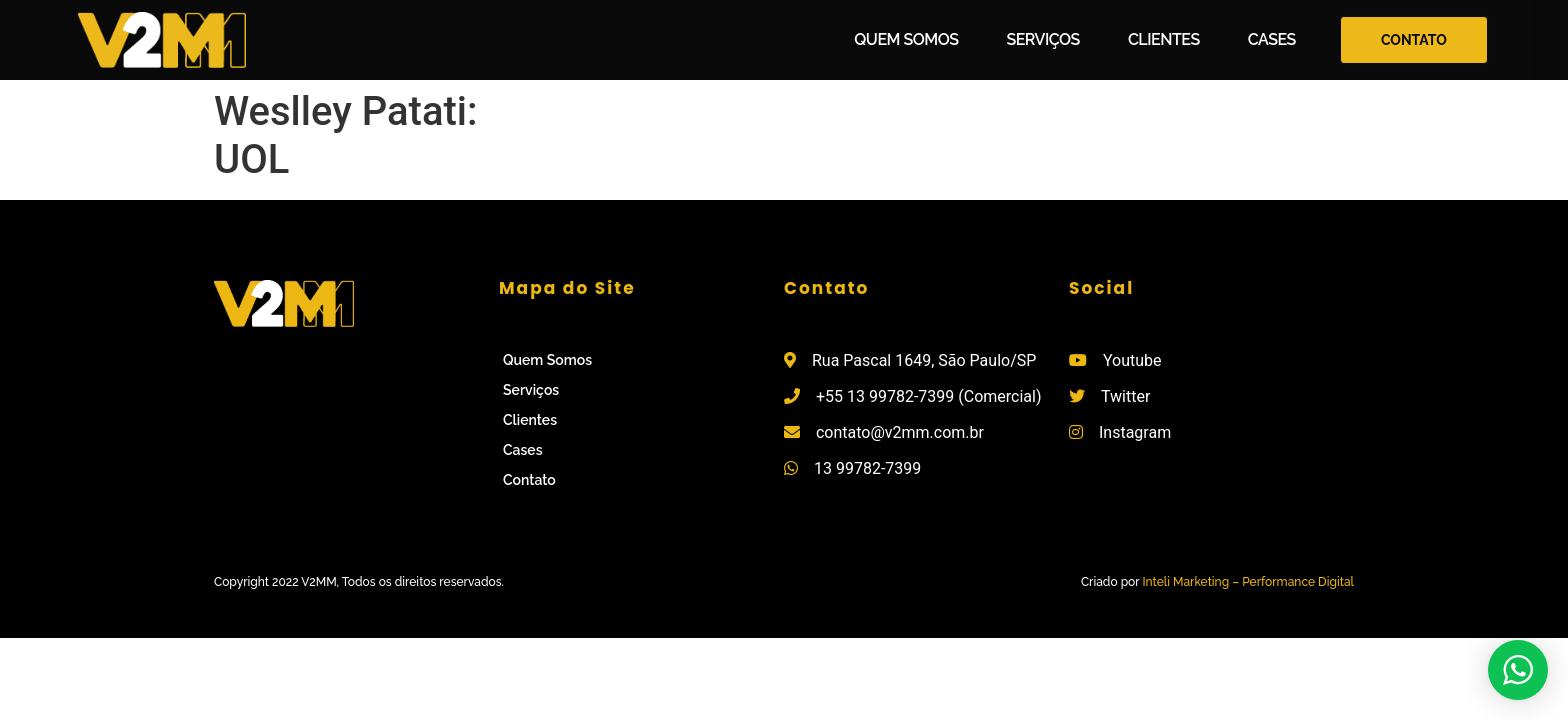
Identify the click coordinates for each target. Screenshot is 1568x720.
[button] (1414, 40)
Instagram (1135, 432)
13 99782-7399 (867, 468)
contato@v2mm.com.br (900, 432)
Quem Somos (906, 39)
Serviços (1042, 39)
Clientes (1164, 39)
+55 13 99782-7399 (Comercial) (929, 396)
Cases (1272, 39)
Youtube (1132, 360)
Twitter (1125, 396)
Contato (529, 480)
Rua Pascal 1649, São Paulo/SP (924, 360)
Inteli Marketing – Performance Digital (1248, 582)
